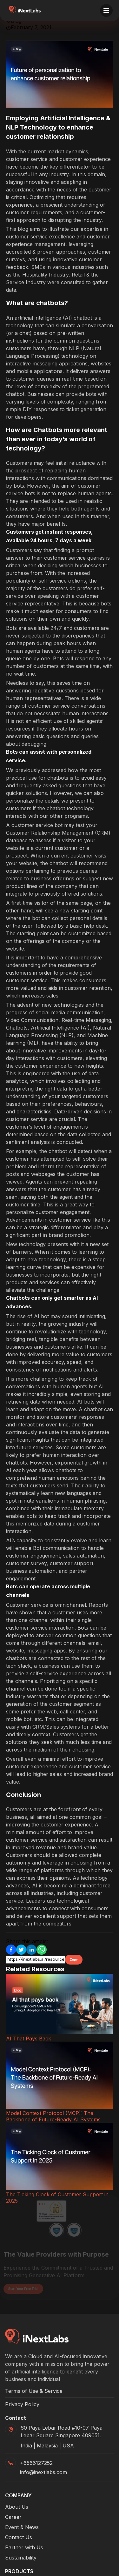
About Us (16, 2507)
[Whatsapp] (41, 1950)
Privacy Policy (22, 2404)
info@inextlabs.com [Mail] (43, 2472)
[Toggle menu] (106, 10)
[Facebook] (11, 1950)
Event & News (22, 2527)
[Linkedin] (31, 1950)
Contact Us (18, 2537)
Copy (74, 1959)
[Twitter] (21, 1950)
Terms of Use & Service (34, 2391)
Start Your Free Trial (23, 2282)
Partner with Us (24, 2547)
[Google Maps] (67, 2431)
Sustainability (20, 2557)
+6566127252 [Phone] (36, 2463)
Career (13, 2517)
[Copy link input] (35, 1960)
